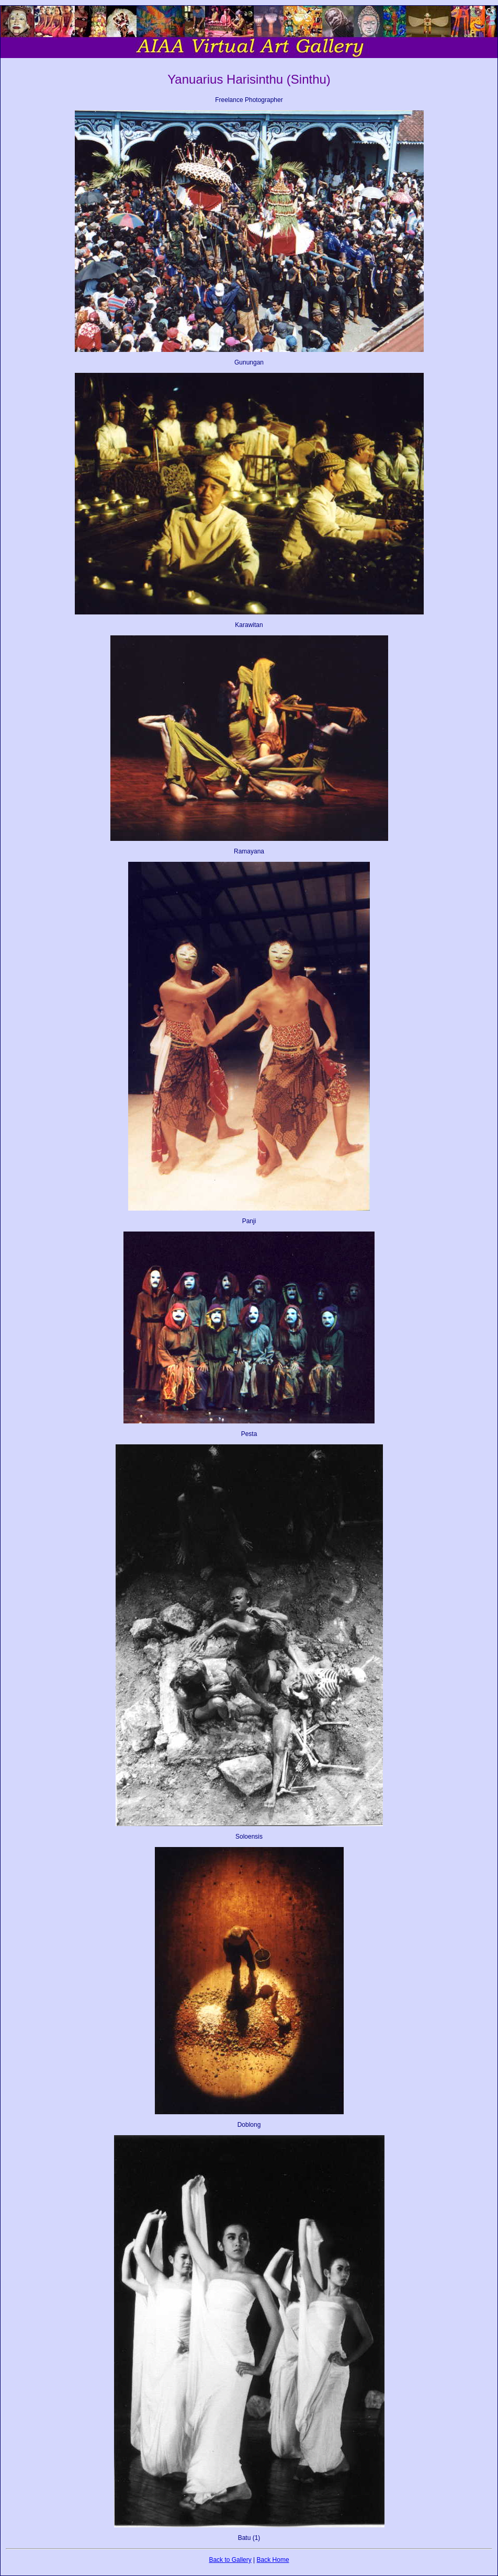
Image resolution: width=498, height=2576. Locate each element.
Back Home (273, 2559)
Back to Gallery (230, 2559)
